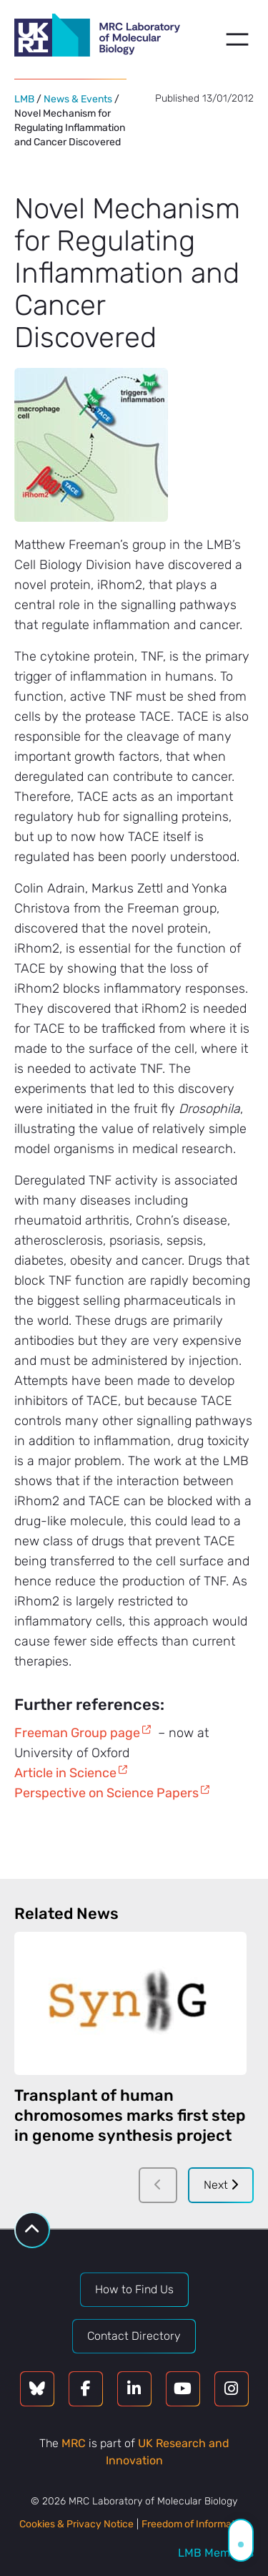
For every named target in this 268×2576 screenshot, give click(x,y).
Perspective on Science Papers (106, 1793)
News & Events (78, 99)
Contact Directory (134, 2336)
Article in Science (65, 1773)
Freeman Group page (77, 1733)
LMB (24, 99)
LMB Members (216, 2553)
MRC (73, 2443)
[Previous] (158, 2185)
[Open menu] (237, 39)
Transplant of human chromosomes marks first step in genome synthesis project (130, 2115)
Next (221, 2185)
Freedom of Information (195, 2524)
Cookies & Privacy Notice (76, 2524)
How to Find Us (134, 2289)
